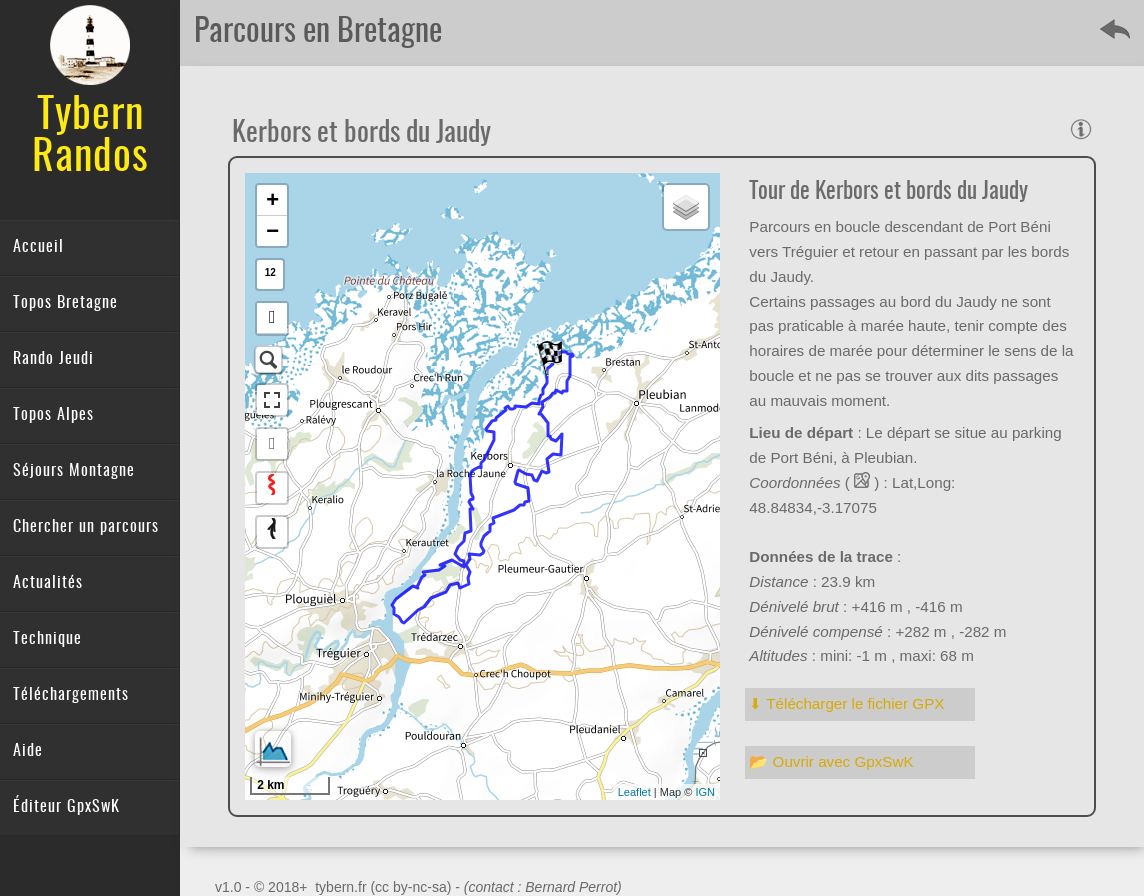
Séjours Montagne (74, 471)
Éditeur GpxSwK (66, 807)
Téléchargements (71, 695)
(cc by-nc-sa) (410, 887)
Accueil (38, 247)
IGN (705, 792)
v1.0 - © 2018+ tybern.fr (292, 887)
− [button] (272, 230)
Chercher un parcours (86, 527)
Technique (47, 639)
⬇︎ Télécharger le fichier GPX (846, 703)
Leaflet (634, 792)
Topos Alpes (53, 415)
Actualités (48, 583)
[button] (272, 318)
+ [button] (272, 199)
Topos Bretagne (65, 303)
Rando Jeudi (53, 359)
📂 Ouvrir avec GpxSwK (831, 761)
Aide (28, 751)
